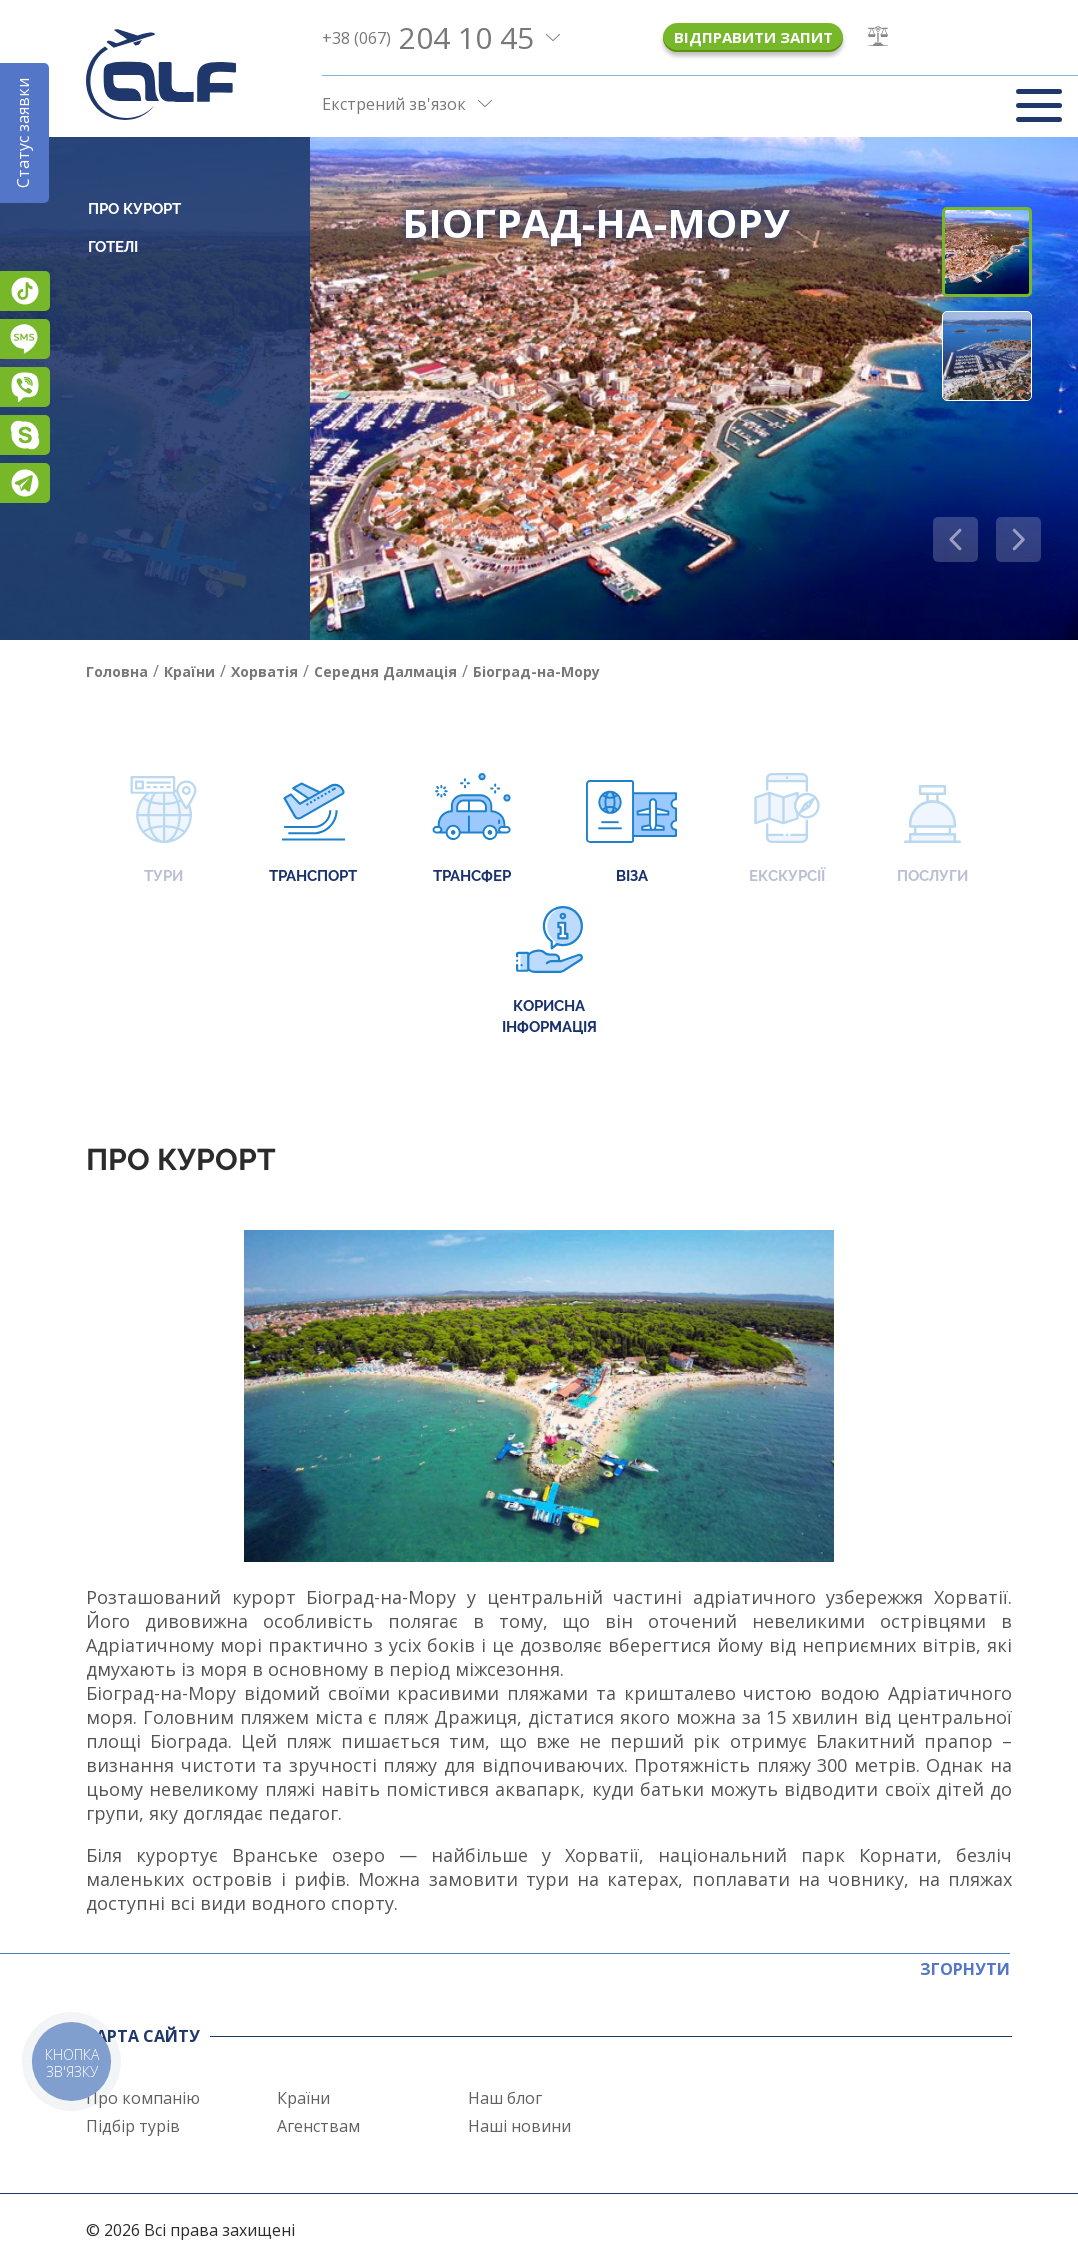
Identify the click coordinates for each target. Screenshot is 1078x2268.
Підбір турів (133, 2126)
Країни (303, 2098)
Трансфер (471, 830)
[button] (1018, 539)
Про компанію (143, 2098)
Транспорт (313, 830)
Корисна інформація (549, 971)
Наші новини (519, 2126)
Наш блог (505, 2098)
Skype (25, 435)
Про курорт (134, 209)
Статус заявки (23, 133)
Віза (631, 830)
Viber (25, 387)
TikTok (25, 291)
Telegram (25, 483)
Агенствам (318, 2126)
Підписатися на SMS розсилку (25, 339)
